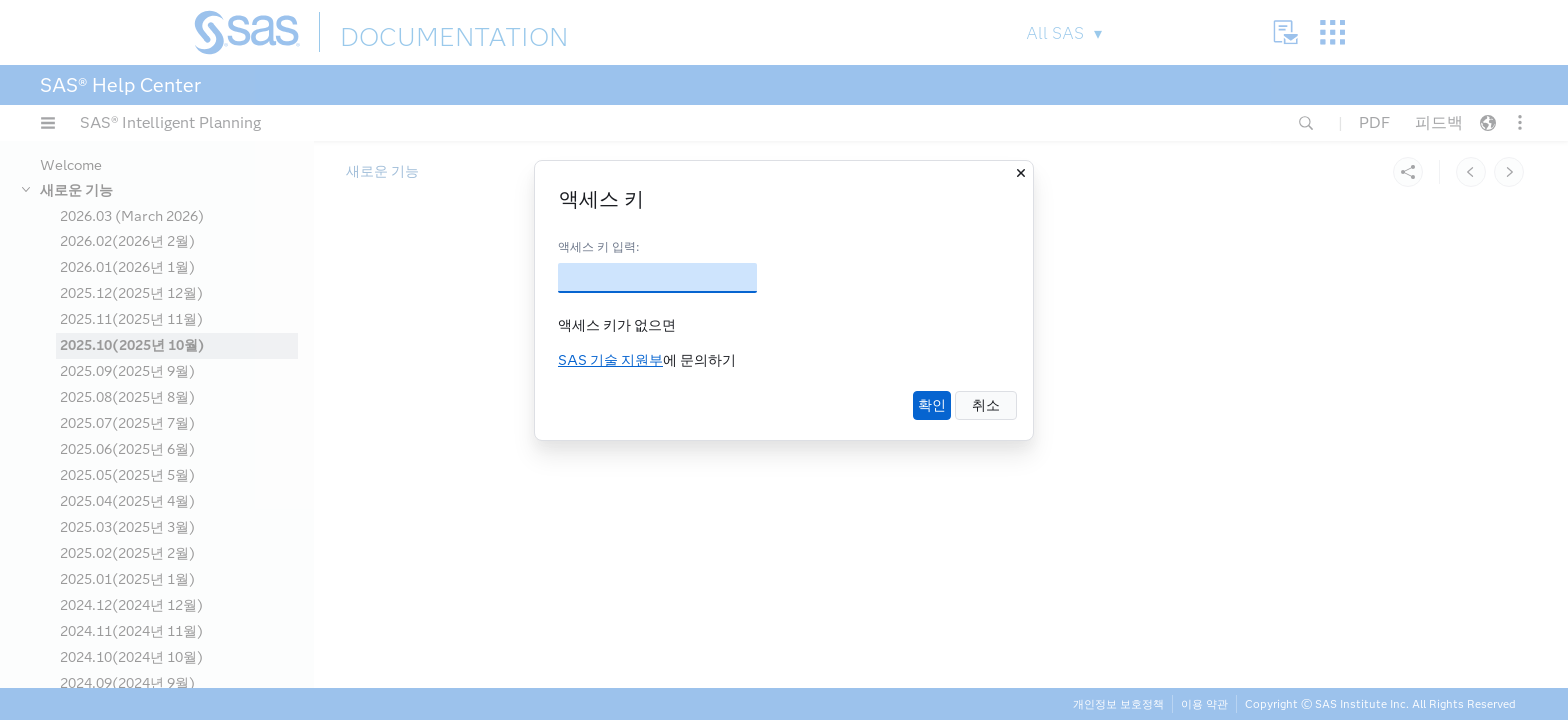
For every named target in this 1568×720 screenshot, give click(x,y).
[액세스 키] (657, 278)
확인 (932, 405)
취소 (986, 405)
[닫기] (1021, 173)
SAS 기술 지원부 (610, 360)
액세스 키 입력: (598, 246)
